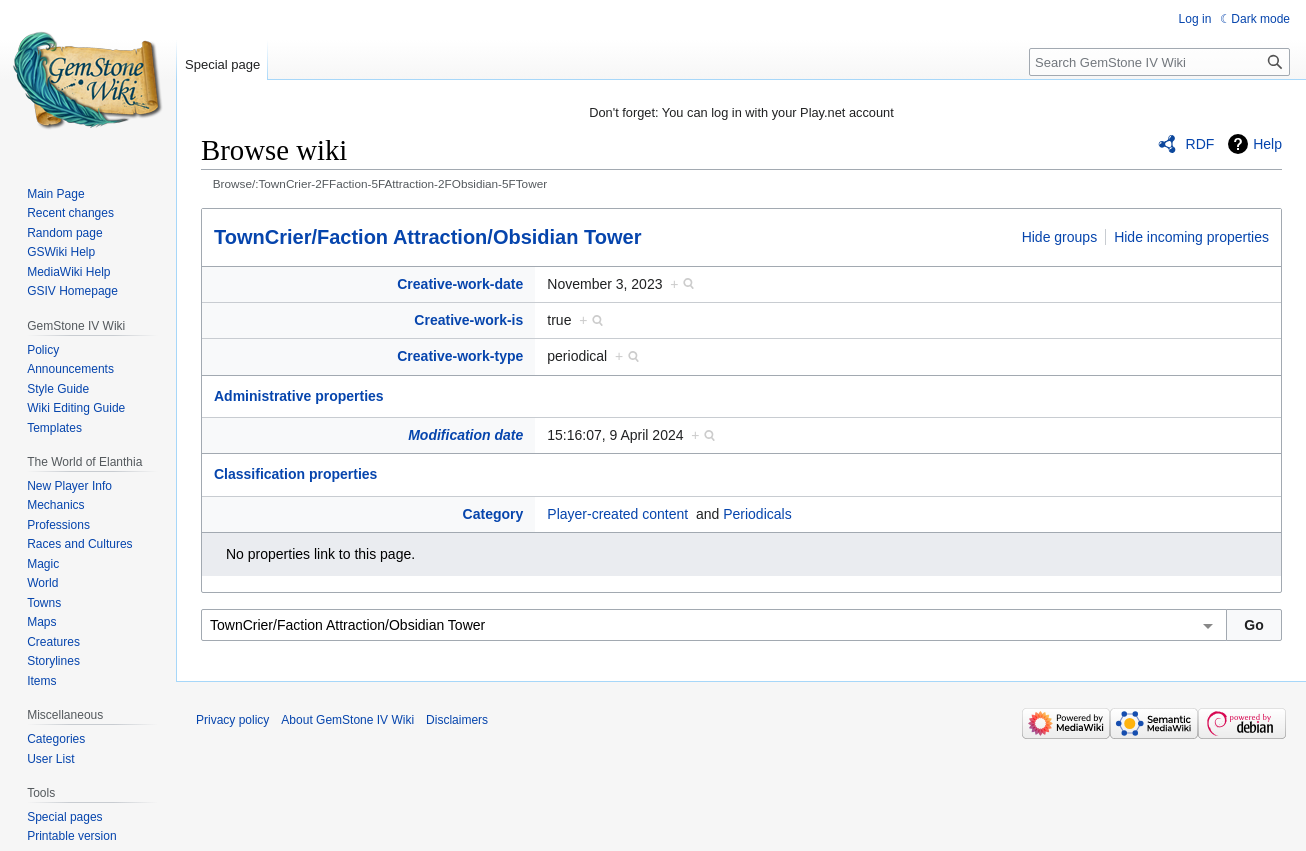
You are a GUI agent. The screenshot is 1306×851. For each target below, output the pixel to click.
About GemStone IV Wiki (347, 720)
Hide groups (1060, 237)
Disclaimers (457, 720)
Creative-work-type (460, 356)
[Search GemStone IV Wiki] (1159, 62)
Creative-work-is (468, 320)
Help (1267, 144)
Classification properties (295, 474)
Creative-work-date (460, 284)
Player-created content (617, 514)
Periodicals (757, 514)
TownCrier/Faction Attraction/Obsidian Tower (427, 237)
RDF (1200, 144)
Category (493, 514)
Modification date (465, 435)
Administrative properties (299, 396)
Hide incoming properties (1191, 237)
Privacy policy (232, 720)
